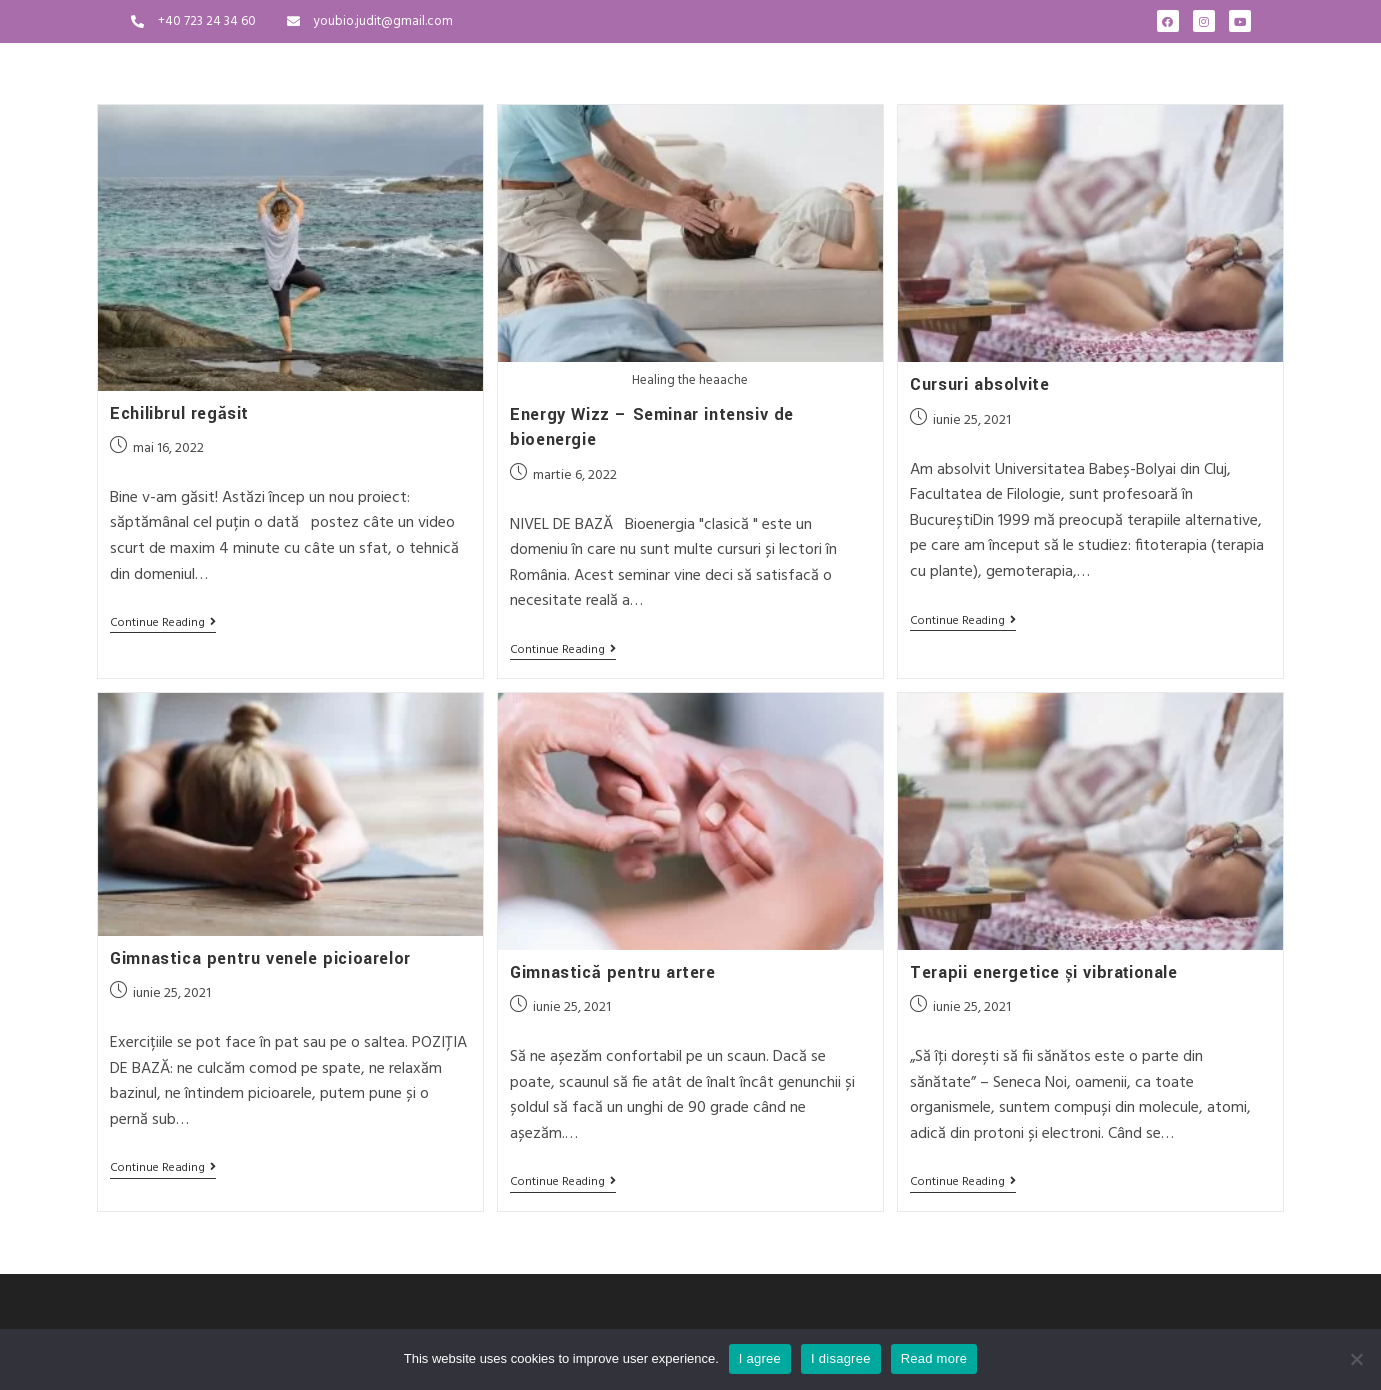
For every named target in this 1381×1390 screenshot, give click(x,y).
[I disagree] (1356, 1359)
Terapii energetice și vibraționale (1043, 970)
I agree (760, 1358)
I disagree (841, 1358)
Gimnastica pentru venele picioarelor (260, 956)
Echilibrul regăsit (179, 413)
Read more (934, 1358)
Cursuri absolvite (979, 384)
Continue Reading (163, 624)
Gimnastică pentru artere (612, 970)
